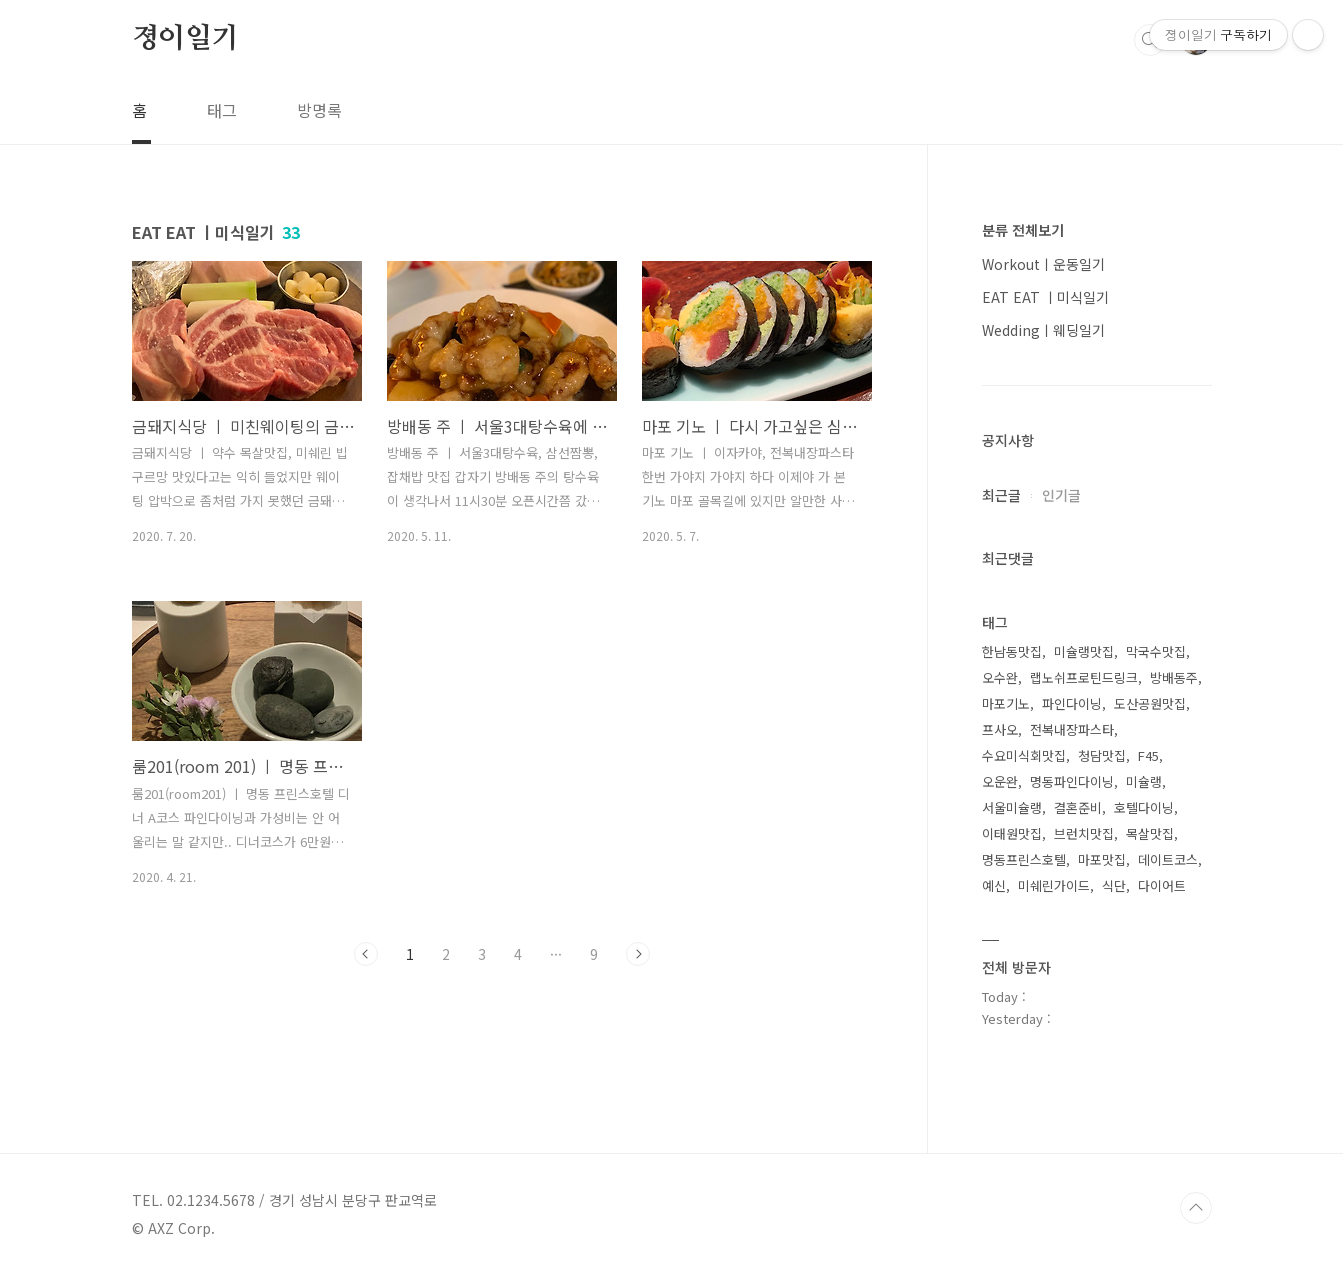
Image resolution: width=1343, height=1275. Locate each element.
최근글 (1001, 495)
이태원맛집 (1012, 833)
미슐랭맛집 (1084, 651)
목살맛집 (1150, 833)
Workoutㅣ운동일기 (1043, 264)
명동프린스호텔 (1024, 859)
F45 (1148, 755)
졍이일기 (185, 39)
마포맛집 (1102, 859)
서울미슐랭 (1012, 807)
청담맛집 (1102, 755)
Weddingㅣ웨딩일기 (1043, 330)
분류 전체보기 (1023, 230)
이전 (366, 954)
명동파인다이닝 (1072, 781)
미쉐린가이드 (1054, 885)
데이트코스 (1168, 859)
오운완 (1000, 781)
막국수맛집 (1156, 651)
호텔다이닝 (1144, 807)
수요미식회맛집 (1024, 755)
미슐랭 (1144, 781)
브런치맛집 (1084, 833)
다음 (638, 954)
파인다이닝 (1072, 703)
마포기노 (1006, 703)
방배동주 (1174, 677)
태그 (222, 110)
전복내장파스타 (1072, 729)
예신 (994, 885)
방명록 (319, 110)
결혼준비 (1078, 807)
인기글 (1061, 495)
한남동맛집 (1012, 651)
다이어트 (1162, 885)
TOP (1196, 1208)
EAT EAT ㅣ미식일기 (1045, 297)
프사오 (1000, 729)
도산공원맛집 (1150, 703)
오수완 (1000, 677)
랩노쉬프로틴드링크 (1084, 677)
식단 (1114, 885)
